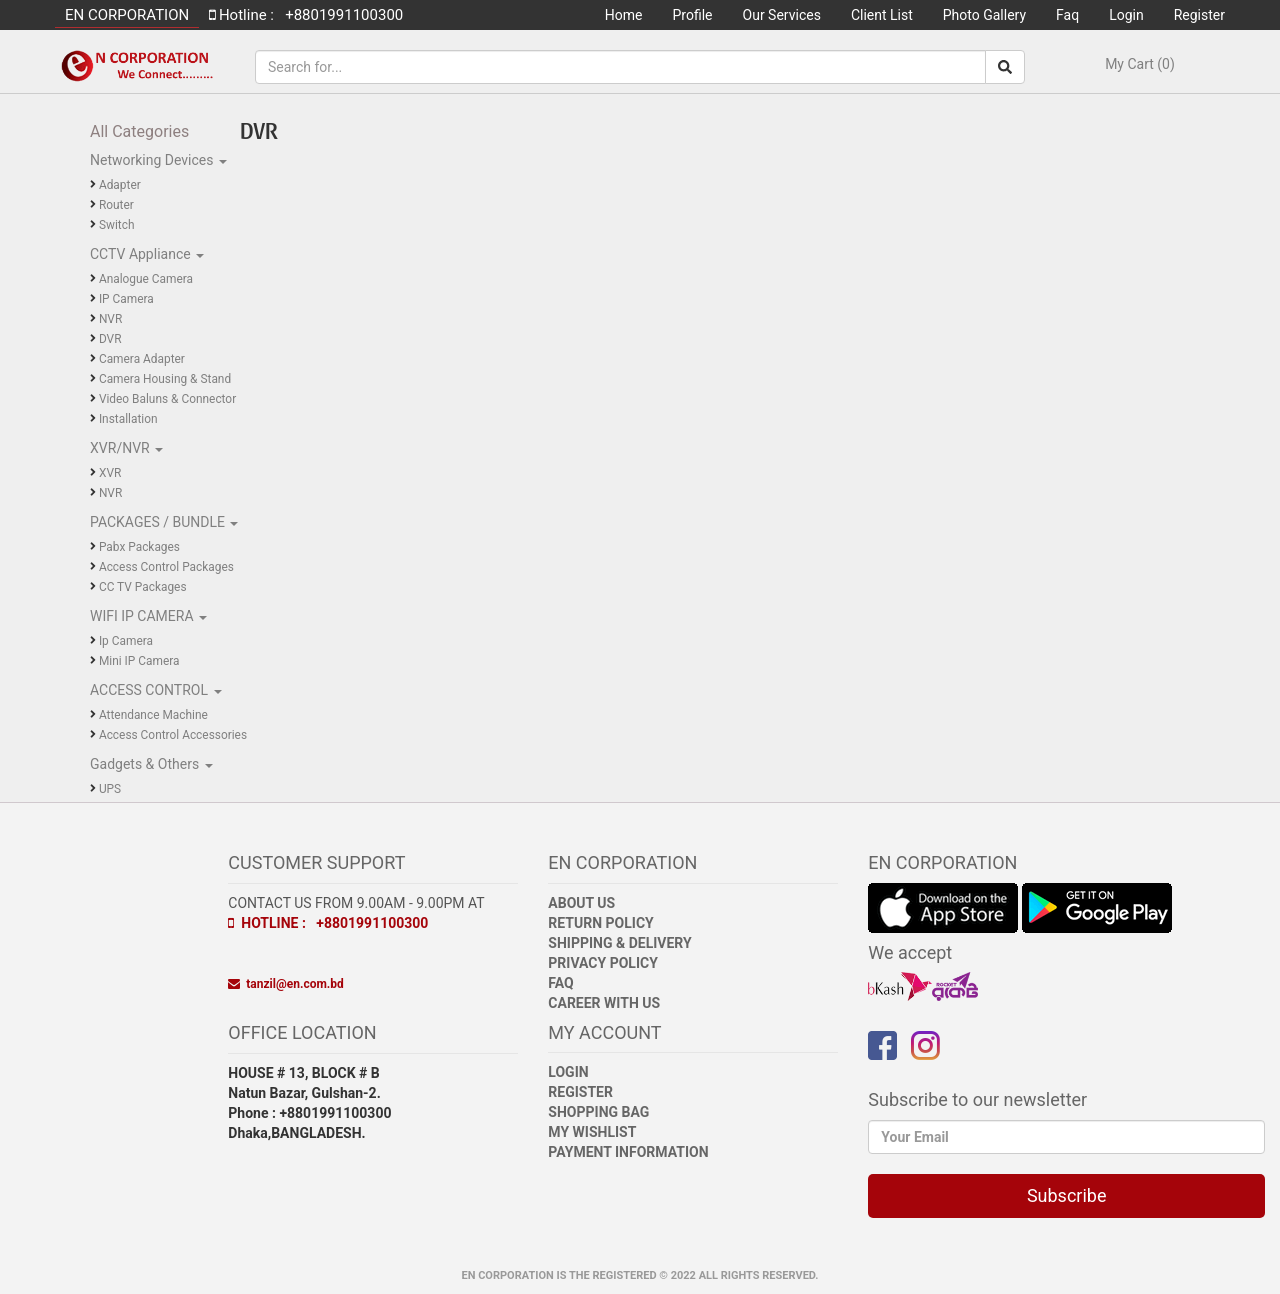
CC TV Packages (143, 587)
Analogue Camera (146, 279)
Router (116, 205)
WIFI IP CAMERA (143, 616)
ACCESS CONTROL (151, 690)
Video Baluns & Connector (167, 399)
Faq (1067, 15)
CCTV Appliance (142, 254)
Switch (117, 225)
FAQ (560, 983)
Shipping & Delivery (619, 943)
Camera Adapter (142, 359)
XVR (110, 473)
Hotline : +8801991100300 (328, 923)
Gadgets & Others (146, 764)
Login (1126, 15)
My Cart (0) (1140, 64)
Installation (128, 419)
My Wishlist (592, 1132)
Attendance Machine (153, 715)
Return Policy (600, 923)
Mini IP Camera (139, 661)
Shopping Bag (598, 1112)
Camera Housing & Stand (165, 379)
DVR (110, 339)
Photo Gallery (984, 15)
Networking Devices (153, 160)
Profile (693, 15)
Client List (882, 15)
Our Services (782, 15)
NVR (110, 319)
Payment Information (628, 1152)
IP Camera (126, 299)
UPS (110, 789)
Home (624, 15)
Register (1199, 15)
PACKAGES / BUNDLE (159, 522)
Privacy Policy (603, 963)
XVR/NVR (121, 448)
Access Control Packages (166, 567)
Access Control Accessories (173, 735)
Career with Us (604, 1003)
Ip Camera (126, 641)
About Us (581, 903)
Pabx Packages (139, 547)
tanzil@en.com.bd (285, 984)
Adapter (120, 185)
